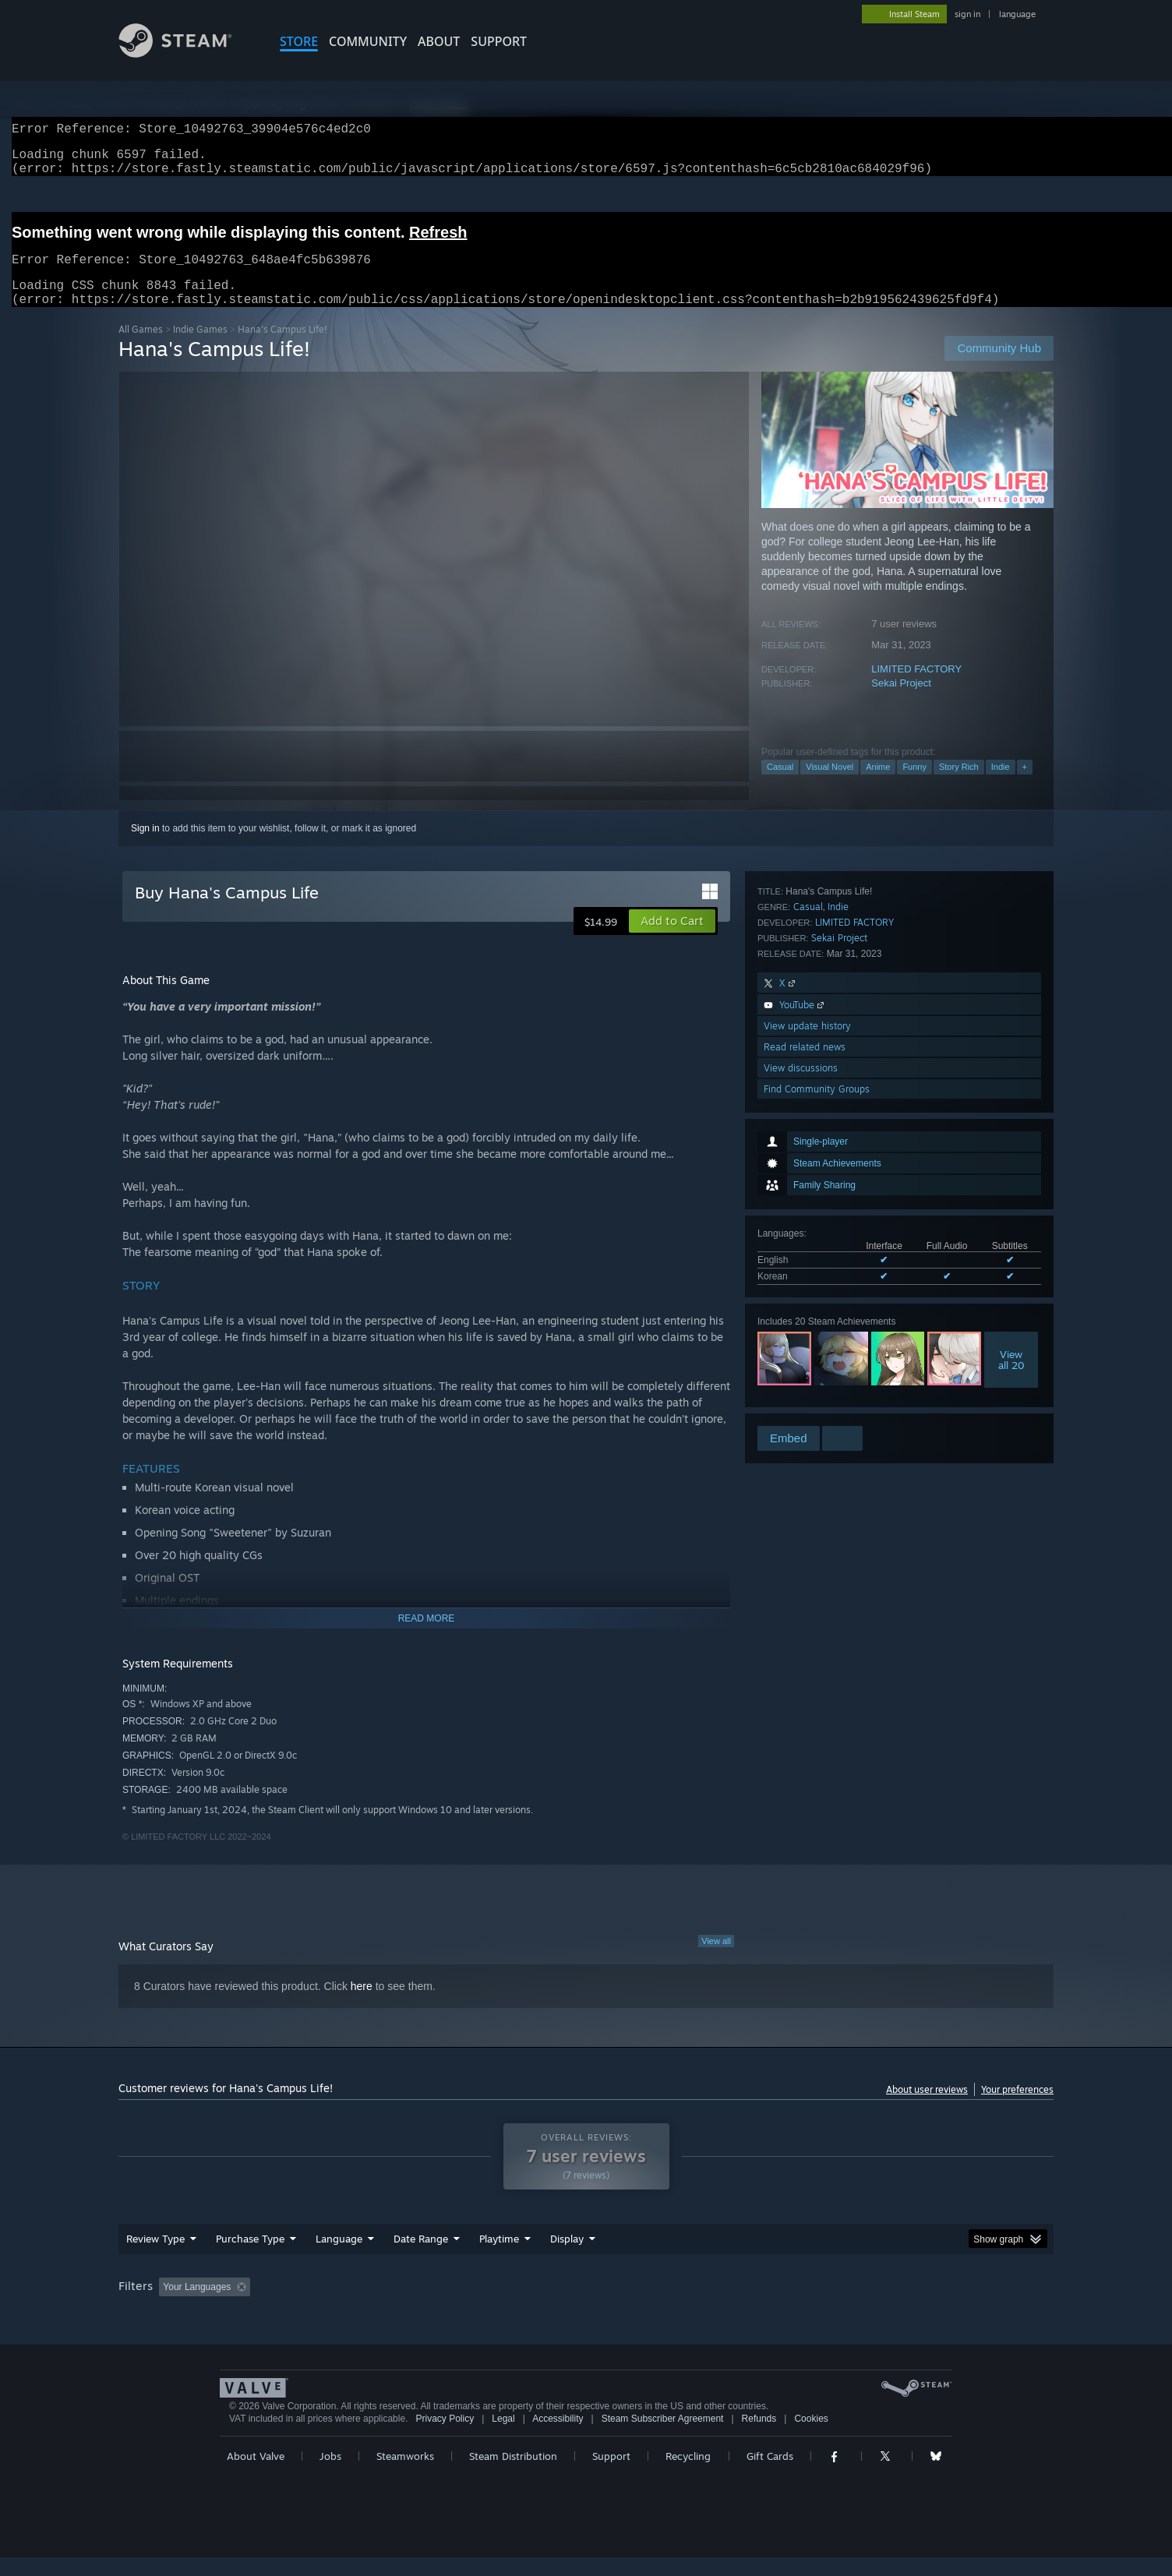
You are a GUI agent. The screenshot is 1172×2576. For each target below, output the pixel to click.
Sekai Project (901, 702)
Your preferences (1017, 2108)
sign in (967, 14)
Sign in (145, 847)
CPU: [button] (797, 2305)
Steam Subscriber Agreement (663, 2437)
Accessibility (557, 2437)
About (439, 41)
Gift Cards (770, 2474)
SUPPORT (499, 41)
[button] (672, 939)
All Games (140, 348)
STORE (299, 41)
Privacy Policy (444, 2437)
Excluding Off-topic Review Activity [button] (354, 2305)
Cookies (811, 2437)
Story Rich (959, 785)
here (361, 2005)
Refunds (759, 2437)
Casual (780, 785)
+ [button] (1024, 785)
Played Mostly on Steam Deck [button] (586, 2305)
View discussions (801, 1381)
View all (716, 1959)
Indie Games (200, 348)
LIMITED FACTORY (916, 687)
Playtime (499, 2257)
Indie (1000, 785)
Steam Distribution (513, 2474)
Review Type (155, 2257)
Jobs (330, 2474)
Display (567, 2257)
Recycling (688, 2474)
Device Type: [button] (917, 2305)
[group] (586, 2306)
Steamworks (405, 2474)
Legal (503, 2437)
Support (611, 2474)
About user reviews (927, 2108)
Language (339, 2257)
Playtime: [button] (475, 2305)
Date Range (421, 2257)
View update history (807, 1339)
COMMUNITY (368, 41)
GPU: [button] (849, 2305)
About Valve (255, 2474)
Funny (914, 785)
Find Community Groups (817, 1402)
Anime (878, 785)
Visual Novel (829, 785)
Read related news (804, 1360)
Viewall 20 (1011, 1130)
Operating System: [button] (717, 2305)
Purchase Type (250, 2257)
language (1017, 14)
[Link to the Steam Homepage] (187, 53)
